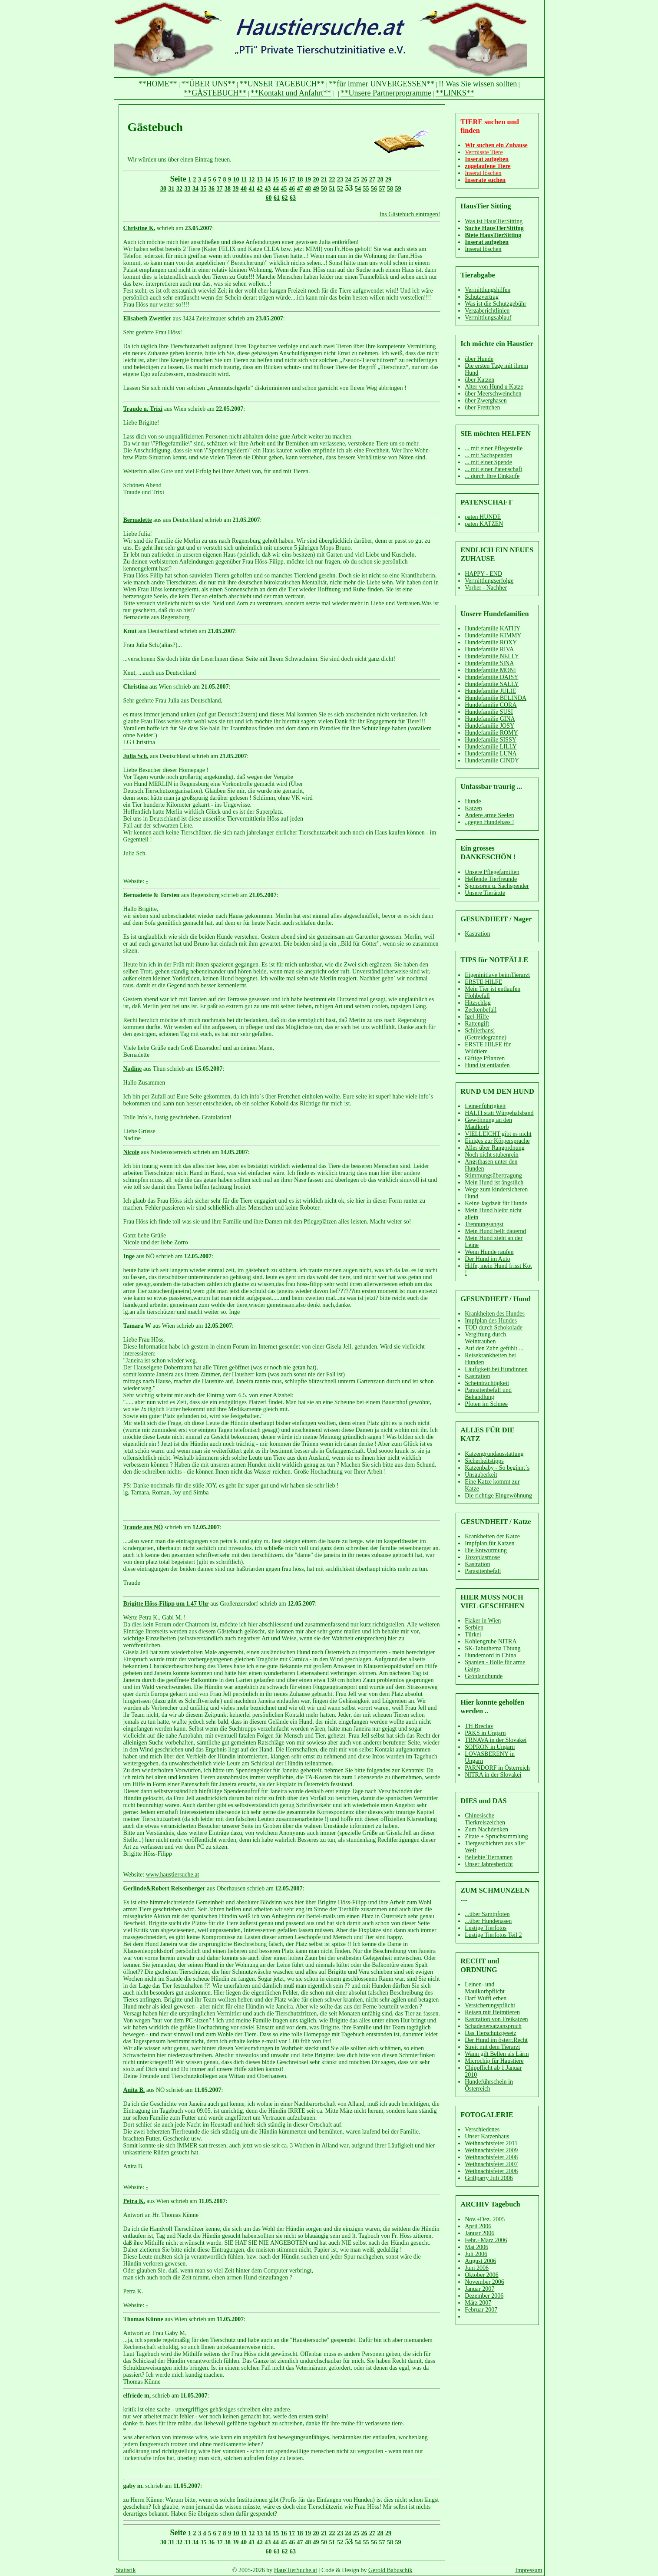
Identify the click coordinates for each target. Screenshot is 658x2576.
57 (382, 188)
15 (276, 179)
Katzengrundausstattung (494, 1454)
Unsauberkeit (481, 1474)
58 (390, 188)
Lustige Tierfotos (485, 1928)
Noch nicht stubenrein (492, 1154)
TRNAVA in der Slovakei (495, 1740)
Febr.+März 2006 (486, 2240)
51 (332, 188)
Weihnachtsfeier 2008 (491, 2157)
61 (277, 198)
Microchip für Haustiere (494, 2061)
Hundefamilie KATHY (492, 628)
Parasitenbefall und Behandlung (488, 1393)
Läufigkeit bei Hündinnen (496, 1369)
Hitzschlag (478, 1002)
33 (188, 188)
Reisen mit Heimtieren (492, 2012)
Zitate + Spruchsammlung (496, 1836)
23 (340, 179)
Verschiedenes (482, 2129)
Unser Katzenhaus (487, 2136)
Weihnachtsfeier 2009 (491, 2150)
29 (388, 179)
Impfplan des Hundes (491, 1320)
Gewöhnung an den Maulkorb (488, 1123)
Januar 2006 (479, 2233)
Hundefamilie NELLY (492, 656)
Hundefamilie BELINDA (495, 698)
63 (293, 198)
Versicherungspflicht (490, 2005)
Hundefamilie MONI (490, 670)
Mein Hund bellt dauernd (495, 1231)
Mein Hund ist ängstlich (494, 1182)
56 (374, 188)
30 (163, 188)
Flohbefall (477, 996)
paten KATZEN (484, 524)
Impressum (528, 2570)
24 (348, 179)
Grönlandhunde (484, 1676)
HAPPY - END (483, 574)
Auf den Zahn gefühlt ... (494, 1348)
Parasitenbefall (483, 1571)
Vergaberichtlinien (487, 310)
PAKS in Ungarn (485, 1733)
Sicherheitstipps (484, 1461)
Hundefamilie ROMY (491, 732)
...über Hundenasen (488, 1921)
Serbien (474, 1627)
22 (332, 179)
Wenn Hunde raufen (489, 1252)
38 (228, 188)
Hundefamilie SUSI (489, 712)
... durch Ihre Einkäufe (492, 476)
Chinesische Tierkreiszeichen (485, 1819)
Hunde (473, 801)
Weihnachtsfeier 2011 (491, 2143)
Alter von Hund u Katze (494, 386)
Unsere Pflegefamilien (492, 872)
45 (284, 188)
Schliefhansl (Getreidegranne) (485, 1034)
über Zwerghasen (486, 400)
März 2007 (478, 2302)
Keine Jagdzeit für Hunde (496, 1203)
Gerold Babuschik (390, 2570)
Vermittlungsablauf (488, 317)
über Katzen (479, 379)
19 (308, 179)
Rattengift (477, 1023)
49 (316, 188)
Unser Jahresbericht (489, 1864)
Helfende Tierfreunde (491, 879)
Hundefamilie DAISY (491, 677)
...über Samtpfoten (487, 1914)
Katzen (473, 808)
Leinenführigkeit (485, 1106)
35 (204, 188)
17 (292, 179)
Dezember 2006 (484, 2295)
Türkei (473, 1634)
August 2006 (480, 2261)
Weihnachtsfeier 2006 (491, 2171)
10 (236, 179)
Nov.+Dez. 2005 (485, 2219)
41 (252, 188)
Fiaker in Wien (483, 1620)
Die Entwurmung (486, 1550)
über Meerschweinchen (493, 393)
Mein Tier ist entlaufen (492, 989)
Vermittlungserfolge (489, 580)
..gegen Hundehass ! (489, 822)
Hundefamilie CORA (490, 705)
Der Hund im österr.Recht (496, 2040)
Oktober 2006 (481, 2275)
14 (268, 179)
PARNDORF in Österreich (497, 1768)
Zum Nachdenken (486, 1829)
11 (244, 179)
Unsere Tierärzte (485, 893)
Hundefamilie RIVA (489, 649)
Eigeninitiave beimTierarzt (497, 975)
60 (269, 198)
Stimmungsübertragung (493, 1175)
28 (380, 179)
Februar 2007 (481, 2309)
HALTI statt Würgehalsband (499, 1113)
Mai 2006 (476, 2247)
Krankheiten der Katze (492, 1536)
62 (285, 198)
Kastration (477, 933)
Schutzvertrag (482, 297)
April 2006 (478, 2226)
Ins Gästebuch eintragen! (410, 214)
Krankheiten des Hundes (495, 1313)
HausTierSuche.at (295, 2570)
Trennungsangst (484, 1224)
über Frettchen (482, 407)
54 (358, 188)
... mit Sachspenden (488, 455)
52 (340, 188)
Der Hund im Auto (487, 1259)
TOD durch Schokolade (493, 1327)
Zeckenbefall (480, 1009)
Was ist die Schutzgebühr (495, 303)
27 (372, 179)
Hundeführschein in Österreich (489, 2085)
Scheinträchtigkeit (487, 1383)
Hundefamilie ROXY (491, 642)
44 (276, 188)
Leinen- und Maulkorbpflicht (485, 1988)
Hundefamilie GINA (490, 719)
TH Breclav (479, 1726)
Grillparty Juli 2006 (489, 2178)
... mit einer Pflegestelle (493, 448)
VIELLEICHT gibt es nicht (498, 1134)
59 (398, 188)
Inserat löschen (483, 249)
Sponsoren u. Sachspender (497, 886)
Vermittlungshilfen (487, 290)
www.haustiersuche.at (172, 1874)
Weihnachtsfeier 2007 (491, 2164)
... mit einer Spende (488, 462)
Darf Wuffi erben (485, 1998)
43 (268, 188)
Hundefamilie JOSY (489, 725)
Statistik (126, 2570)
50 (324, 188)
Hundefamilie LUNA (490, 753)
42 (260, 188)
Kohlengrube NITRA (490, 1641)
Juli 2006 (476, 2254)
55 (366, 188)
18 (300, 179)
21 (324, 179)
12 (252, 179)
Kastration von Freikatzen (496, 2019)
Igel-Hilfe (477, 1016)
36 (211, 188)
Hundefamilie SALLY (492, 684)
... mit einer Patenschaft (493, 469)
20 (316, 179)
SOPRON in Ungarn (490, 1747)
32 (179, 188)
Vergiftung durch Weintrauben (485, 1338)
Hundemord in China (490, 1655)
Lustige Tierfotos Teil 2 (493, 1935)
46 (292, 188)
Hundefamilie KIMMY (493, 635)
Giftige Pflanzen (485, 1058)
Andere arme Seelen (489, 815)
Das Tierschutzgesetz (490, 2033)
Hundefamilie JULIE (490, 691)
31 (172, 188)
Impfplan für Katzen (489, 1543)
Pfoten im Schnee (486, 1404)
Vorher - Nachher (486, 587)
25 (356, 179)
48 (308, 188)
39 (236, 188)
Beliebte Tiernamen (489, 1857)
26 (364, 179)
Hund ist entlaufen (487, 1065)
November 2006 (484, 2282)
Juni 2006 (477, 2268)
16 (284, 179)
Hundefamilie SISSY (490, 739)
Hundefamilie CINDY (492, 760)
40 (244, 188)
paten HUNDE (483, 517)
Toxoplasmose (482, 1557)
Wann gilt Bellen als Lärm (497, 2054)
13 (260, 179)
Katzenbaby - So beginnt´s (497, 1467)
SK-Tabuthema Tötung (492, 1648)
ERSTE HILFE (483, 982)
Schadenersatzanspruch (493, 2026)
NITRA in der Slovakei (493, 1774)
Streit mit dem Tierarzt (492, 2047)
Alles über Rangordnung (495, 1148)
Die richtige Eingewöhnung (498, 1495)
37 (220, 188)
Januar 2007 (479, 2289)
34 (195, 188)
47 (300, 188)
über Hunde (479, 359)
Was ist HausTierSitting (493, 221)
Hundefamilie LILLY (491, 746)
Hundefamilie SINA (489, 663)
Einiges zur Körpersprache (497, 1141)
